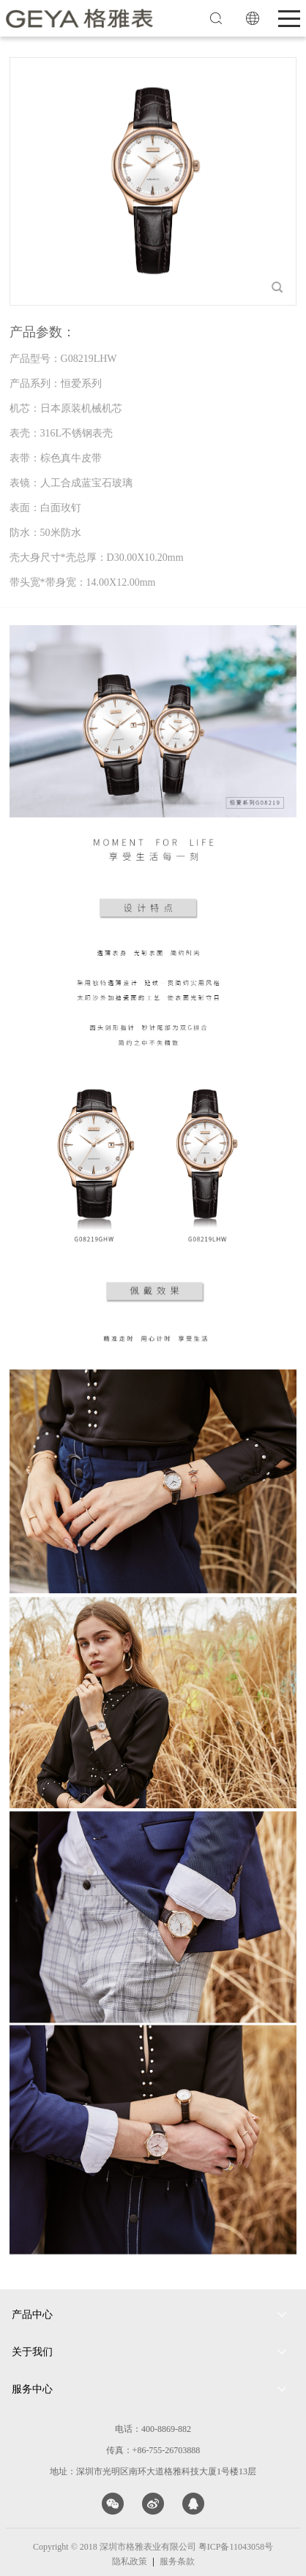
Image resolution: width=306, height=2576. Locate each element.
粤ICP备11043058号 (235, 2547)
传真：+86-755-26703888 (153, 2450)
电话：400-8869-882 (153, 2429)
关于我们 (32, 2351)
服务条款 (177, 2561)
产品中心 (32, 2314)
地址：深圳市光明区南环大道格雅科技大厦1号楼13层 (153, 2471)
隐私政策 (129, 2561)
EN (252, 18)
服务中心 (32, 2389)
